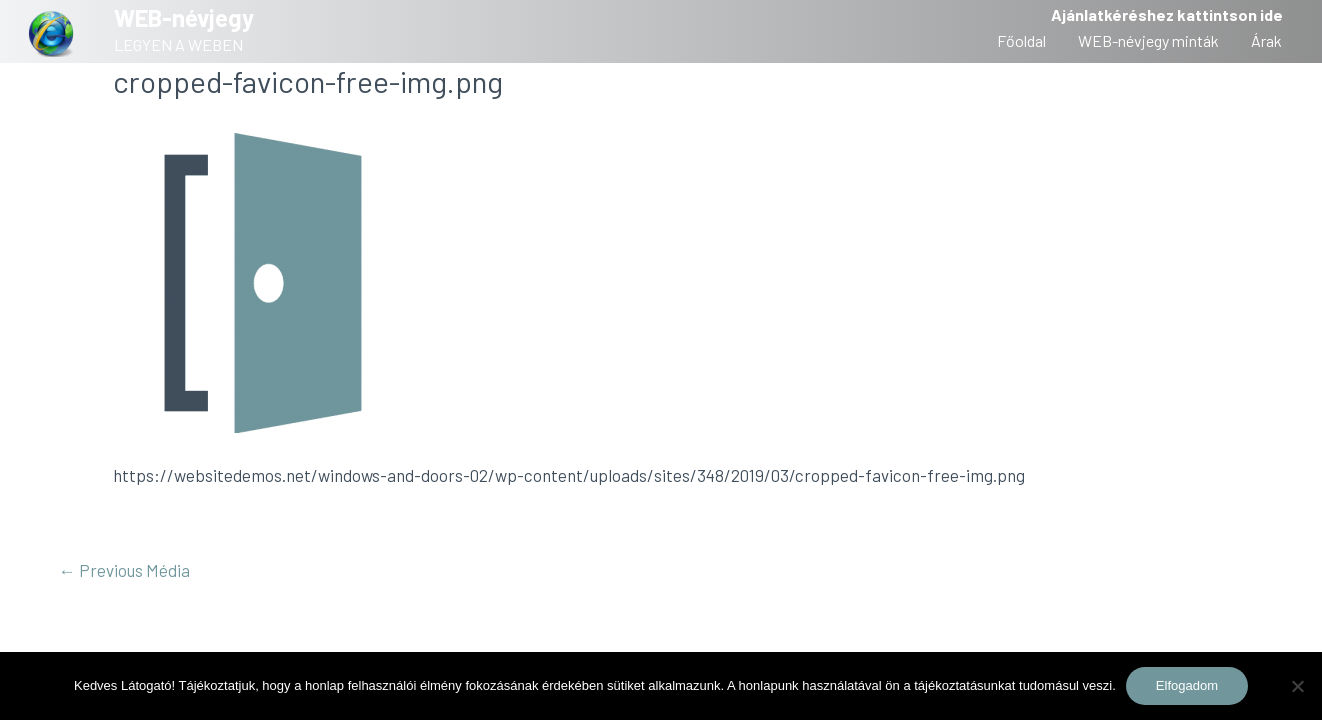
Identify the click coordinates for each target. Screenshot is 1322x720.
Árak (1266, 40)
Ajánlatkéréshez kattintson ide (1167, 14)
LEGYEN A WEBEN (178, 44)
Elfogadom (1187, 685)
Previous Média (124, 570)
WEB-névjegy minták (1148, 40)
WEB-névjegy (184, 17)
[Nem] (1297, 686)
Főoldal (1021, 40)
